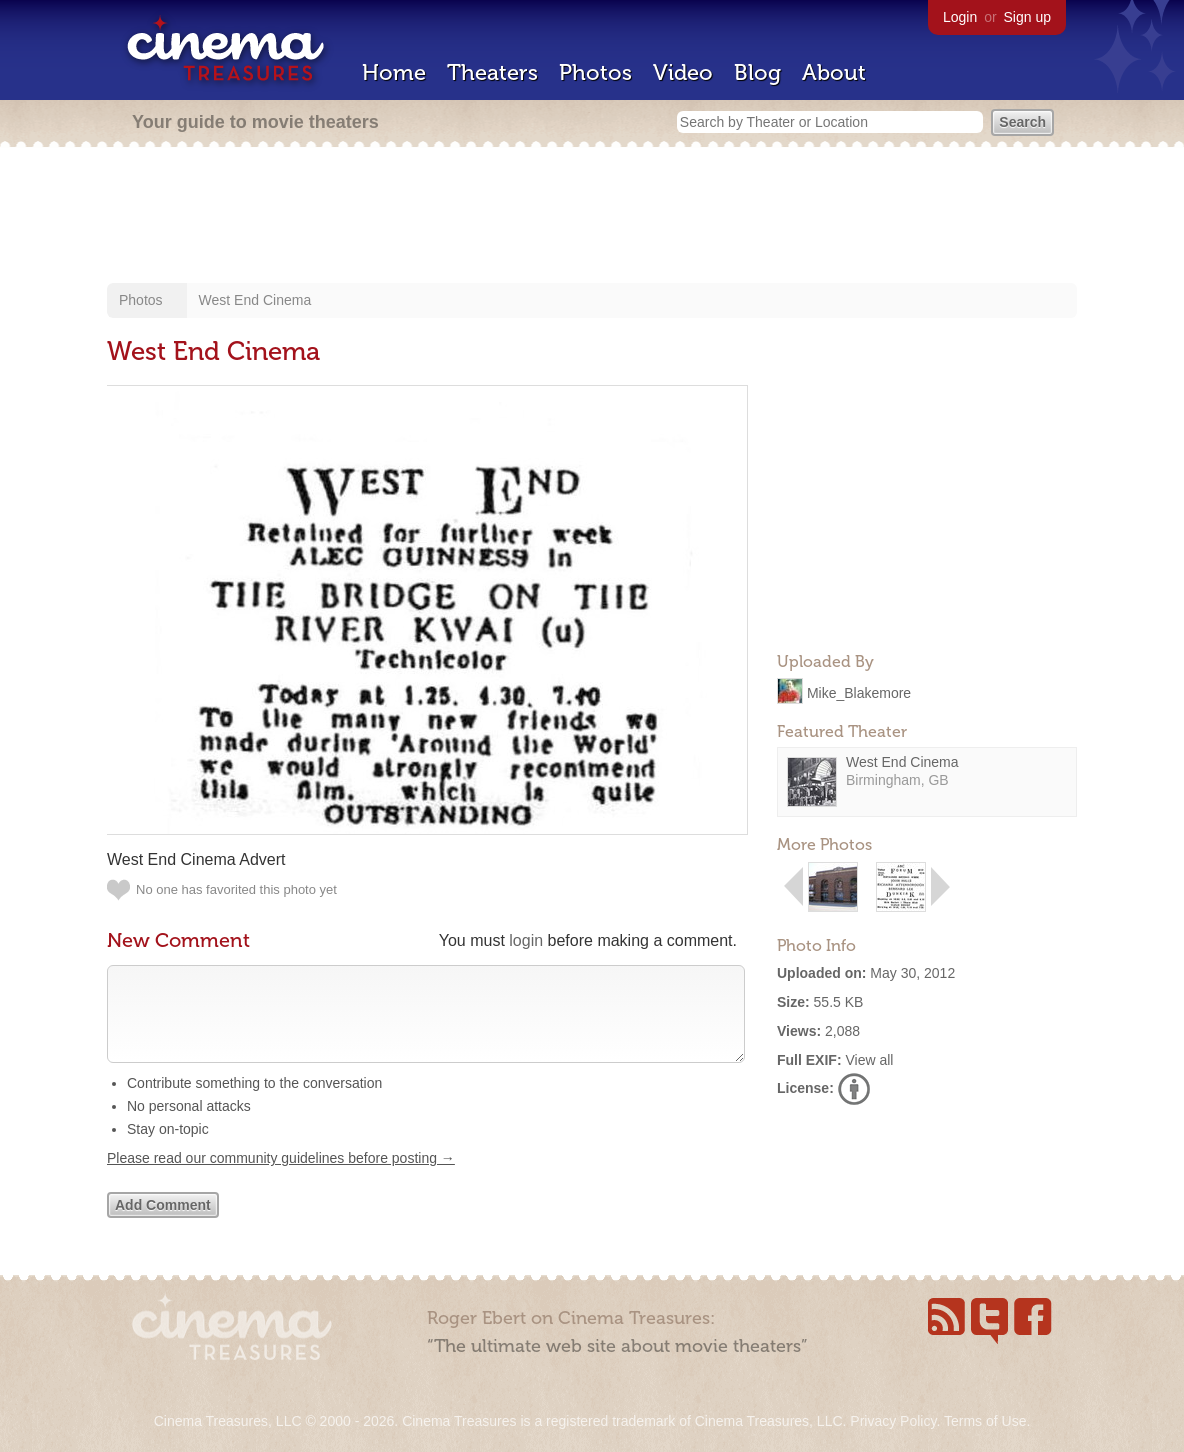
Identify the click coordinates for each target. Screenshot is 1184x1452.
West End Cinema (255, 300)
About (834, 72)
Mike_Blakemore (859, 692)
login (526, 940)
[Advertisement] (592, 217)
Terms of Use (985, 1421)
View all (869, 1060)
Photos (595, 72)
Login (960, 17)
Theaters (492, 72)
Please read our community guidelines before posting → (281, 1178)
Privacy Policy (893, 1421)
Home (394, 72)
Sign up (1027, 17)
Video (683, 72)
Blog (757, 72)
